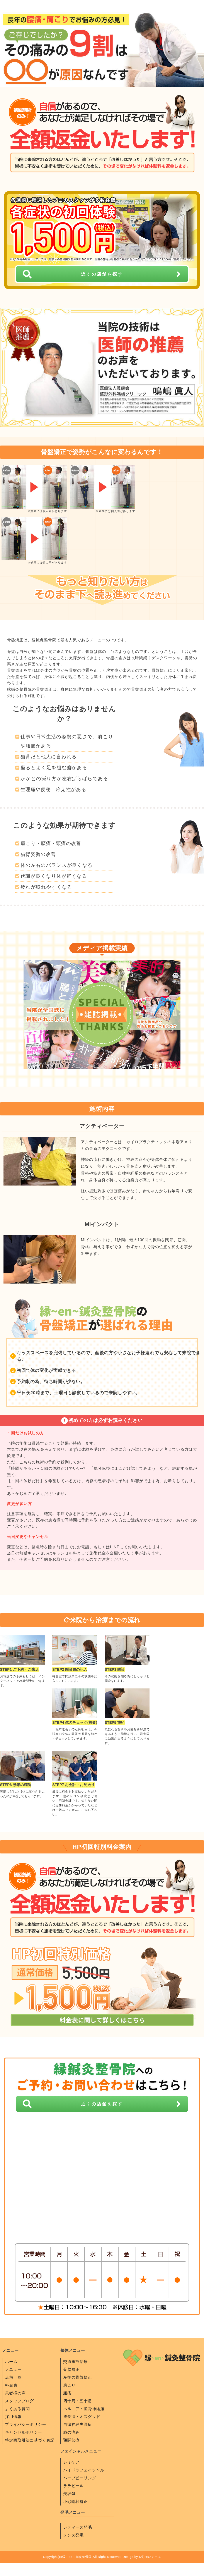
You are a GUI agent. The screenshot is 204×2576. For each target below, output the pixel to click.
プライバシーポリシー (25, 2431)
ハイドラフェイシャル (83, 2477)
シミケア (71, 2469)
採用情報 (13, 2423)
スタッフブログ (19, 2408)
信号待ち (102, 2183)
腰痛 (67, 2400)
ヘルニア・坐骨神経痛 (83, 2415)
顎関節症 (71, 2447)
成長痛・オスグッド (81, 2423)
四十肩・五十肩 (77, 2408)
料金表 (11, 2392)
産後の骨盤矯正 (77, 2384)
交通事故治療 (75, 2368)
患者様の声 (15, 2400)
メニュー (13, 2376)
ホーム (11, 2368)
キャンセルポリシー (23, 2439)
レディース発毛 (77, 2534)
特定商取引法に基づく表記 (29, 2447)
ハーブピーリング (79, 2485)
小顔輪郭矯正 (75, 2508)
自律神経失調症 (77, 2431)
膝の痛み (71, 2439)
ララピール (73, 2492)
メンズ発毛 (73, 2542)
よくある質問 (17, 2415)
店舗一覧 (13, 2384)
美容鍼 (69, 2500)
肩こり (69, 2392)
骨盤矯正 (71, 2376)
